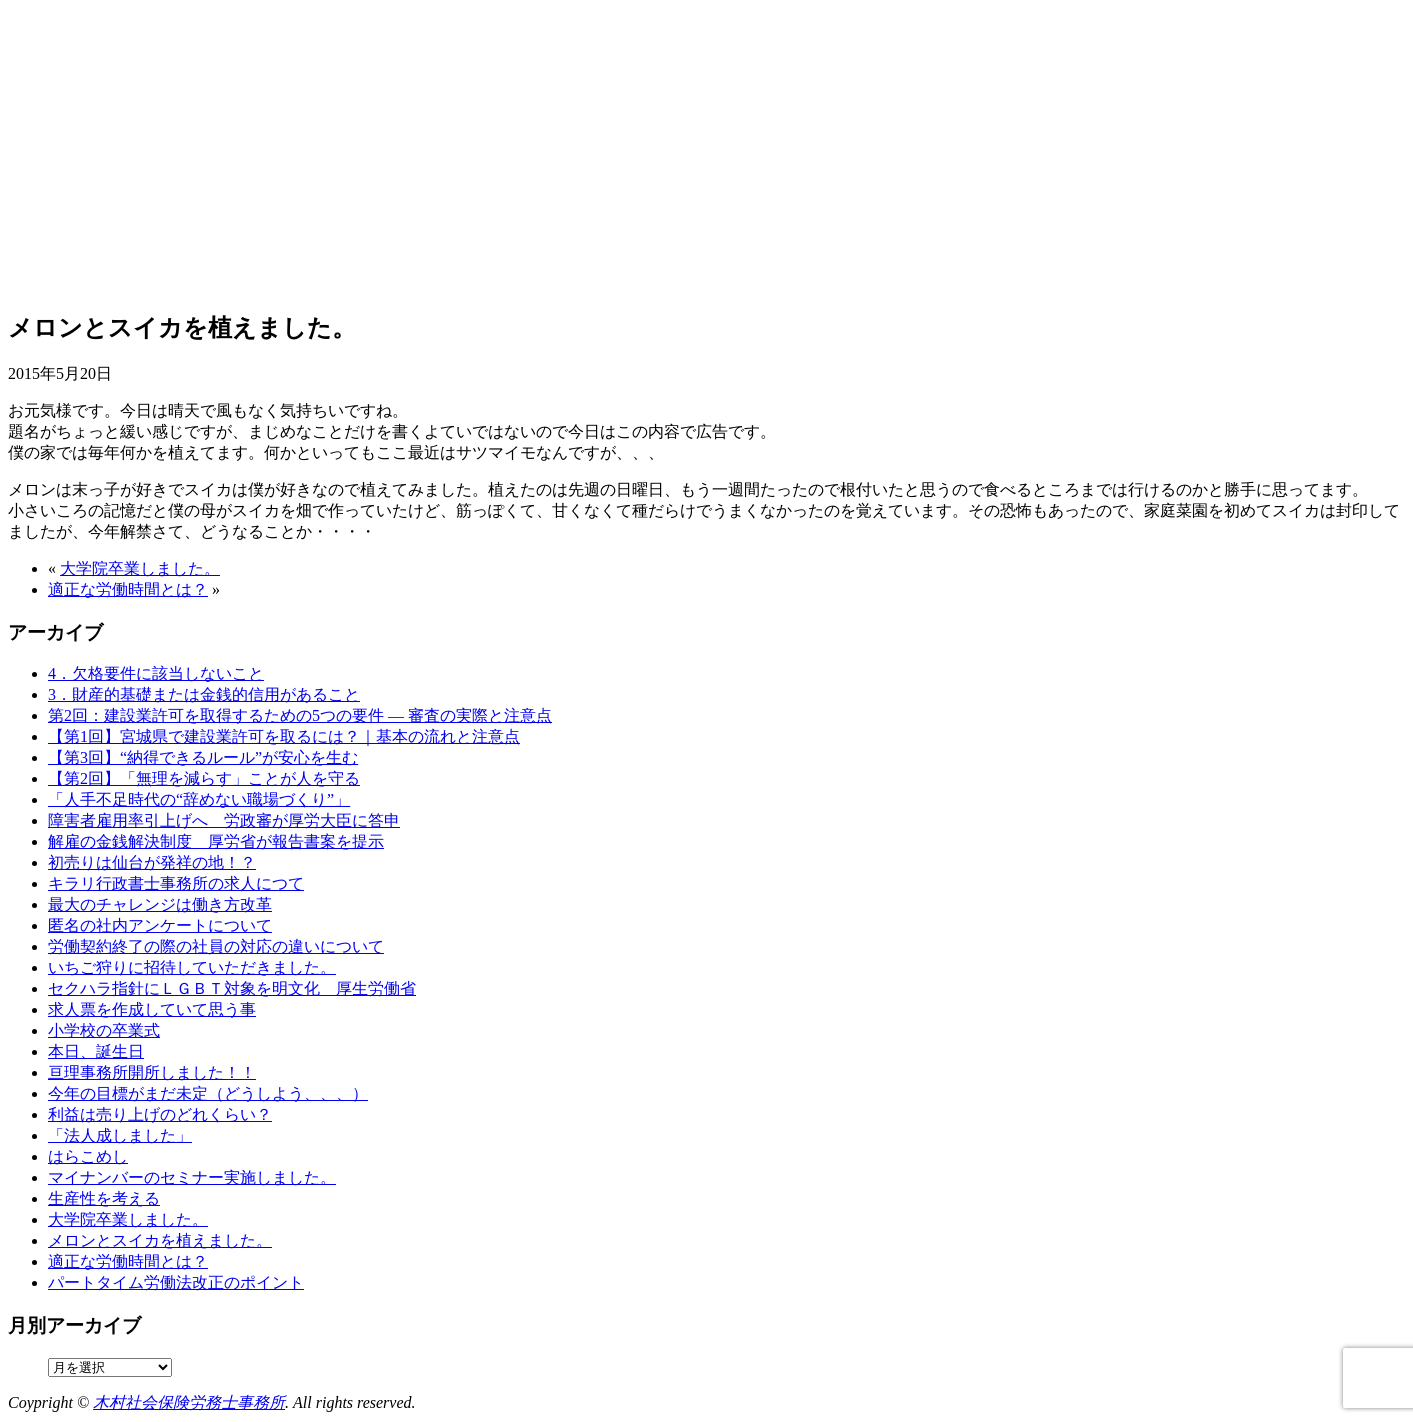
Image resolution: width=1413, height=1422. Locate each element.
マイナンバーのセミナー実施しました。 (192, 1177)
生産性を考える (104, 1198)
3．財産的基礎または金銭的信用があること (204, 694)
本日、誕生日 (96, 1051)
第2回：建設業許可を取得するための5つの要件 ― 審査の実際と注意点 (300, 715)
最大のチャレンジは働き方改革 (160, 904)
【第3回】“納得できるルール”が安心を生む (203, 757)
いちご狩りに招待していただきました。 (192, 967)
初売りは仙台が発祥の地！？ (152, 862)
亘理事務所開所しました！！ (152, 1072)
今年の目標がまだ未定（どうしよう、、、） (208, 1093)
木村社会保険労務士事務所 (189, 1402)
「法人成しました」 (120, 1135)
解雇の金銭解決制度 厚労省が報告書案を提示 (216, 841)
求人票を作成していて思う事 (152, 1009)
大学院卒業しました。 (140, 568)
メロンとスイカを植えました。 (160, 1240)
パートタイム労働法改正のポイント (176, 1282)
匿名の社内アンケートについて (160, 925)
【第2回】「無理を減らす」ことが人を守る (204, 778)
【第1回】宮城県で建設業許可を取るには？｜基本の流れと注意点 (284, 736)
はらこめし (88, 1156)
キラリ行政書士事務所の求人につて (176, 883)
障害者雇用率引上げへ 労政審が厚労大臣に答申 (224, 820)
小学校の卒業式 (104, 1030)
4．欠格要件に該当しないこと (156, 673)
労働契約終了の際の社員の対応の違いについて (216, 946)
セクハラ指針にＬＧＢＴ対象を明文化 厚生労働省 (232, 988)
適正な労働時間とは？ (128, 589)
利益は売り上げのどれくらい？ (160, 1114)
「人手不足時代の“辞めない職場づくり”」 (199, 799)
